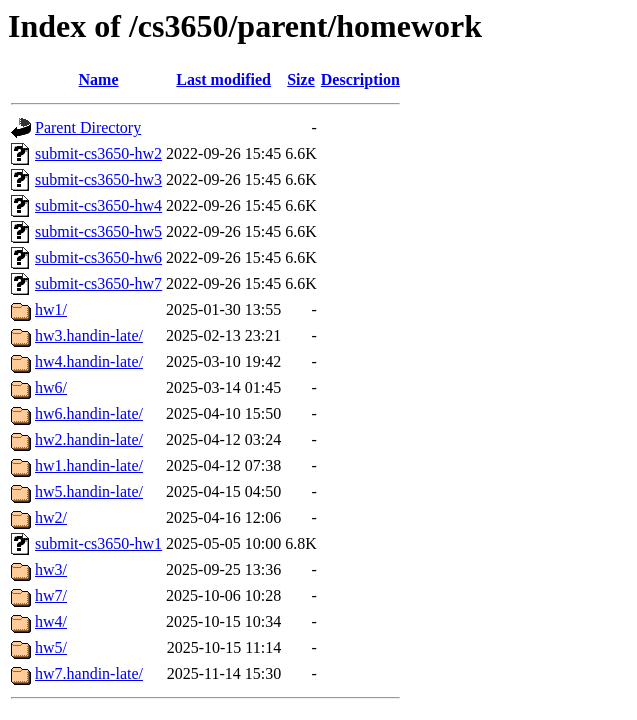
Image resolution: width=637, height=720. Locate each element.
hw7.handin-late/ (89, 673)
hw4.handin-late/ (89, 361)
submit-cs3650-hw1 (98, 543)
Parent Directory (88, 127)
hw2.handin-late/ (89, 439)
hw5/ (51, 647)
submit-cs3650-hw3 (98, 179)
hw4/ (51, 621)
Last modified (223, 79)
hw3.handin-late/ (89, 335)
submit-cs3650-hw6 (98, 257)
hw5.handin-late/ (89, 491)
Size (301, 79)
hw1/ (51, 309)
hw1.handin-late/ (89, 465)
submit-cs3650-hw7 (98, 283)
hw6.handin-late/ (89, 413)
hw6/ (51, 387)
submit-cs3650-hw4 (98, 205)
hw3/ (51, 569)
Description (360, 79)
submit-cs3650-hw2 (98, 153)
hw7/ (51, 595)
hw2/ (51, 517)
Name (99, 79)
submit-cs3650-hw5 (98, 231)
